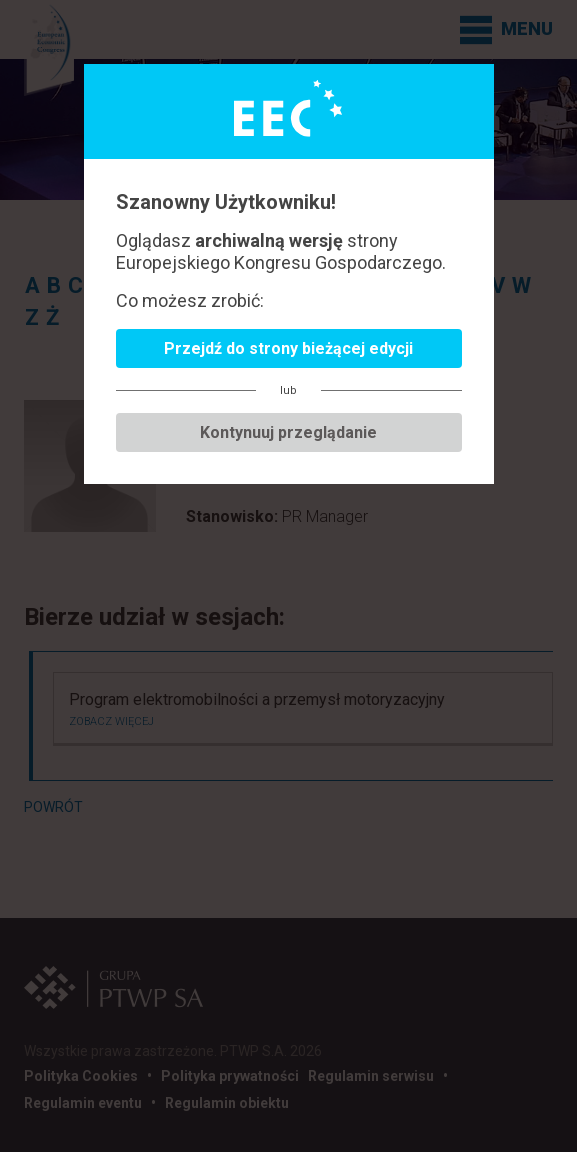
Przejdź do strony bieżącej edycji (288, 348)
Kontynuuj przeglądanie (288, 432)
